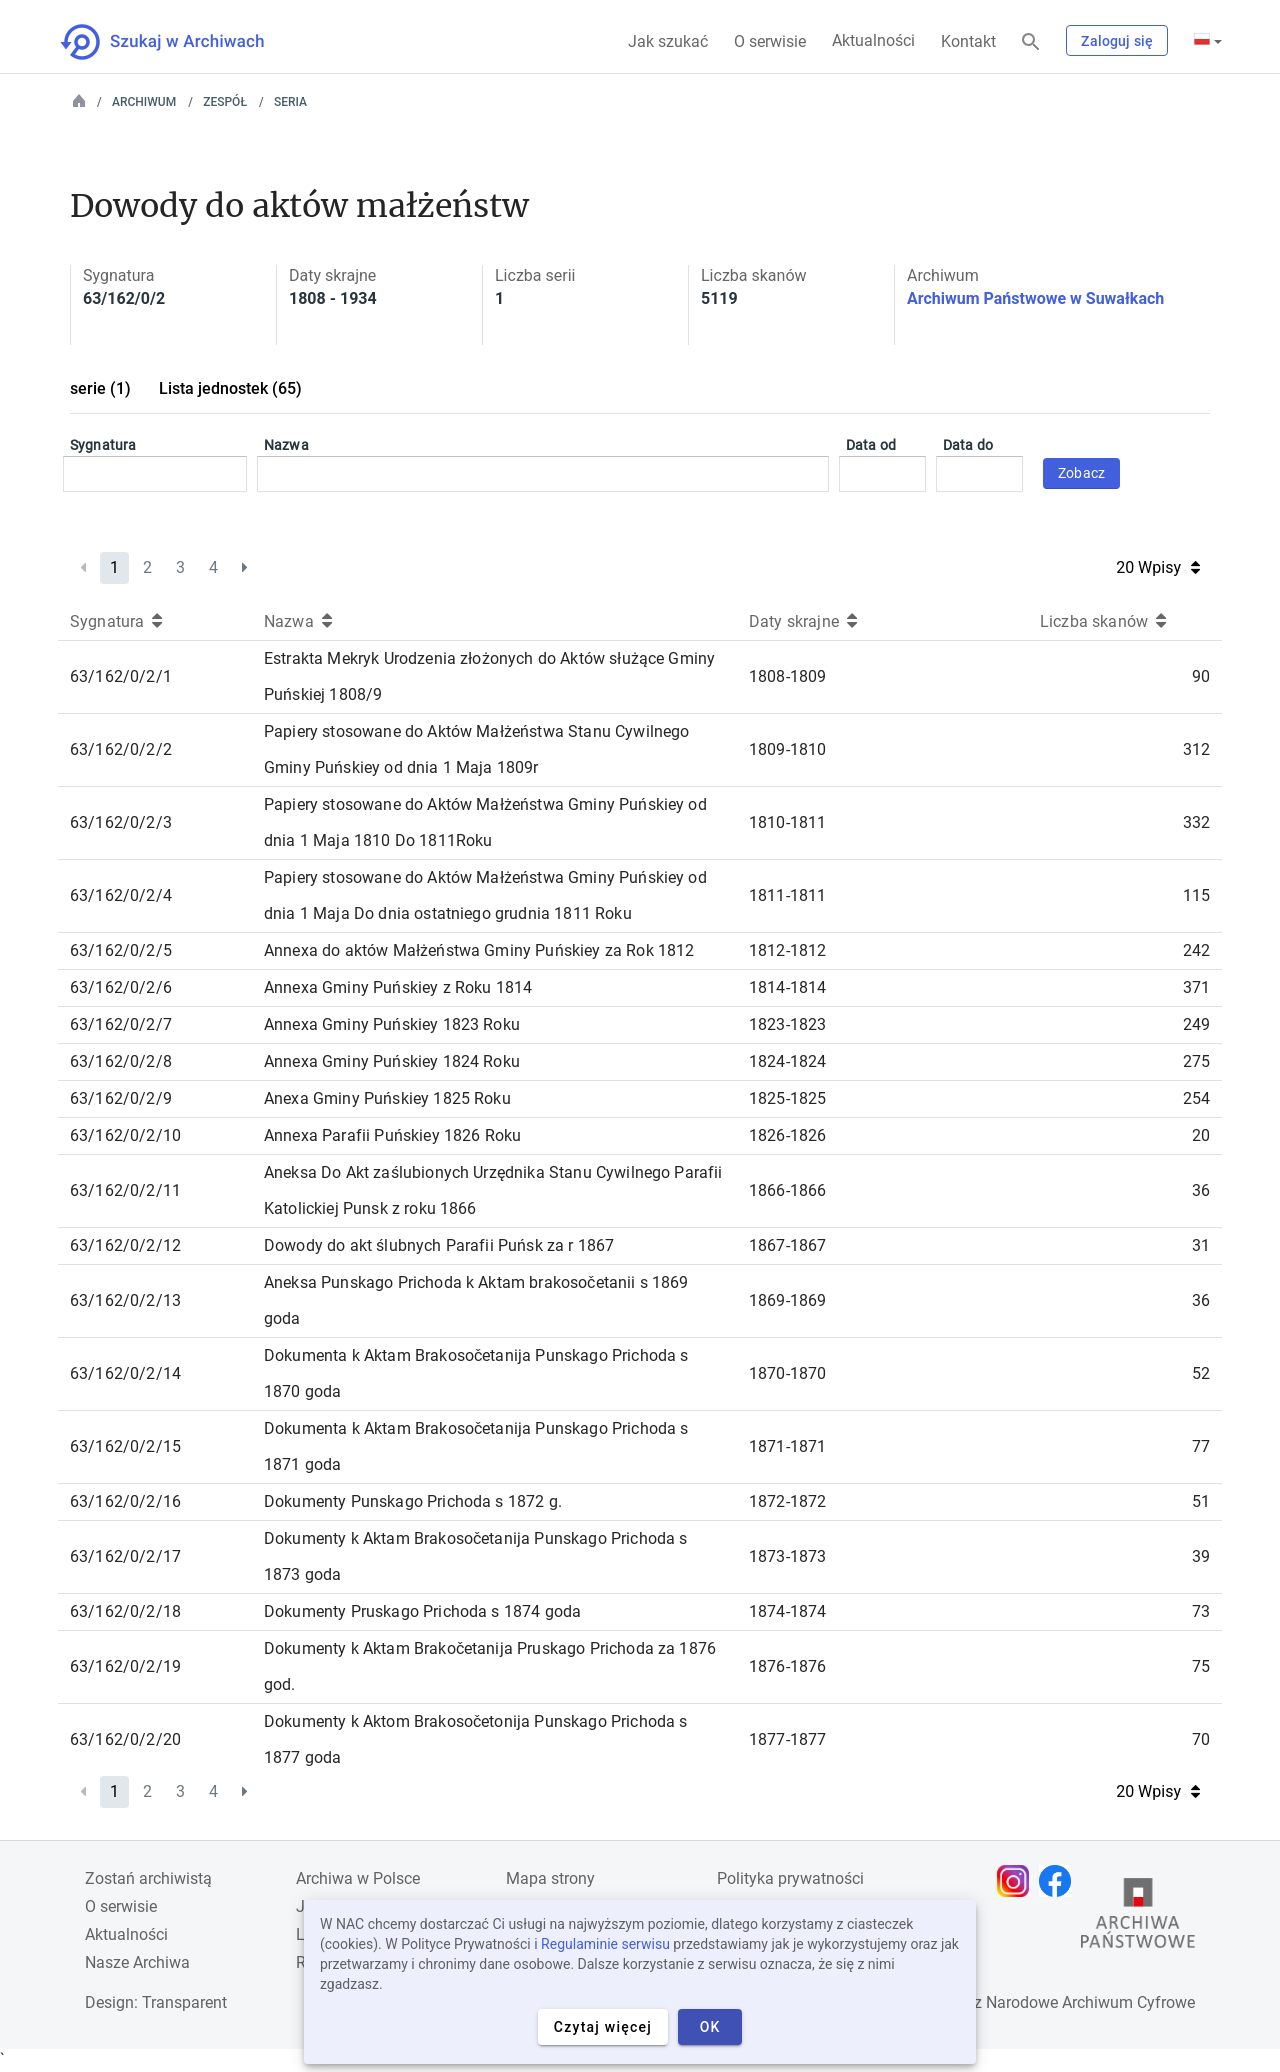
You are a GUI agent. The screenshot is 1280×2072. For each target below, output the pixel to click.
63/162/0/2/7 (121, 1024)
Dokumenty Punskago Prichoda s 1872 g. (413, 1501)
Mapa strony (550, 1878)
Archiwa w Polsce (358, 1878)
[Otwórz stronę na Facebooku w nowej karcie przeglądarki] (1060, 1881)
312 (1196, 749)
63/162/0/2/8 (121, 1061)
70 (1201, 1739)
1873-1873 (787, 1556)
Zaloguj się (1117, 41)
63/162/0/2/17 (125, 1556)
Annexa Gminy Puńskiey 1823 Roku (392, 1024)
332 (1196, 822)
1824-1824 (787, 1061)
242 (1196, 950)
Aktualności (873, 40)
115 (1196, 895)
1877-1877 (787, 1739)
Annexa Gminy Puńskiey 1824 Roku (392, 1061)
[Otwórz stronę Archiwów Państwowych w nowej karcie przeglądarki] (1138, 1918)
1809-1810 (787, 749)
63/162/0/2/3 (121, 822)
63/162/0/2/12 (125, 1245)
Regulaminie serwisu (605, 1944)
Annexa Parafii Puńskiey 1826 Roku (392, 1135)
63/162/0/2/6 (121, 987)
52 (1201, 1373)
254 (1196, 1098)
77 (1201, 1446)
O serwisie (770, 41)
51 (1201, 1501)
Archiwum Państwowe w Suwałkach (1035, 298)
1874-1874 (787, 1611)
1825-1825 (787, 1098)
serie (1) (100, 388)
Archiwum (144, 102)
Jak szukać (668, 41)
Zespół (225, 102)
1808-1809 (787, 676)
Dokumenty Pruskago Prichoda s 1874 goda (422, 1611)
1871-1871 (787, 1446)
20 (1201, 1135)
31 (1201, 1245)
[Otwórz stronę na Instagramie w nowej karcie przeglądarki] (1018, 1881)
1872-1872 (787, 1501)
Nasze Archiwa (137, 1962)
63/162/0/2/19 (125, 1666)
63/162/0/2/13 (125, 1300)
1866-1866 (787, 1190)
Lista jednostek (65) (230, 388)
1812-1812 (787, 950)
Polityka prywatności (790, 1878)
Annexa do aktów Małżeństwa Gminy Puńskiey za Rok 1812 (479, 950)
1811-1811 (787, 895)
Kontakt (968, 41)
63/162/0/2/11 (125, 1190)
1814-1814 (787, 987)
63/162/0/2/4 (121, 895)
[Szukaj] (1031, 42)
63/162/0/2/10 (125, 1135)
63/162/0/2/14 (125, 1373)
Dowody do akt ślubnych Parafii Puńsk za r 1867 (439, 1245)
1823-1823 (787, 1024)
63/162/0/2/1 (121, 676)
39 (1201, 1556)
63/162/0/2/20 (125, 1739)
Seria (290, 102)
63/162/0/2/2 (121, 749)
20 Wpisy (1158, 567)
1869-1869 (787, 1300)
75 (1201, 1666)
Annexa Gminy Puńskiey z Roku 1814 (398, 987)
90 (1201, 676)
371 (1196, 987)
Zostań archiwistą (148, 1878)
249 (1196, 1024)
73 (1201, 1611)
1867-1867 (787, 1245)
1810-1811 (787, 822)
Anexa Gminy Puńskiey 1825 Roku (387, 1098)
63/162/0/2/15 (125, 1446)
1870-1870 (787, 1373)
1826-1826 (787, 1135)
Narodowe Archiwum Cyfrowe (1090, 2002)
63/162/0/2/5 (121, 950)
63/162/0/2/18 (125, 1611)
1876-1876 (787, 1666)
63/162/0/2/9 (121, 1098)
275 (1196, 1061)
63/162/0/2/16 (125, 1501)
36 (1201, 1190)
